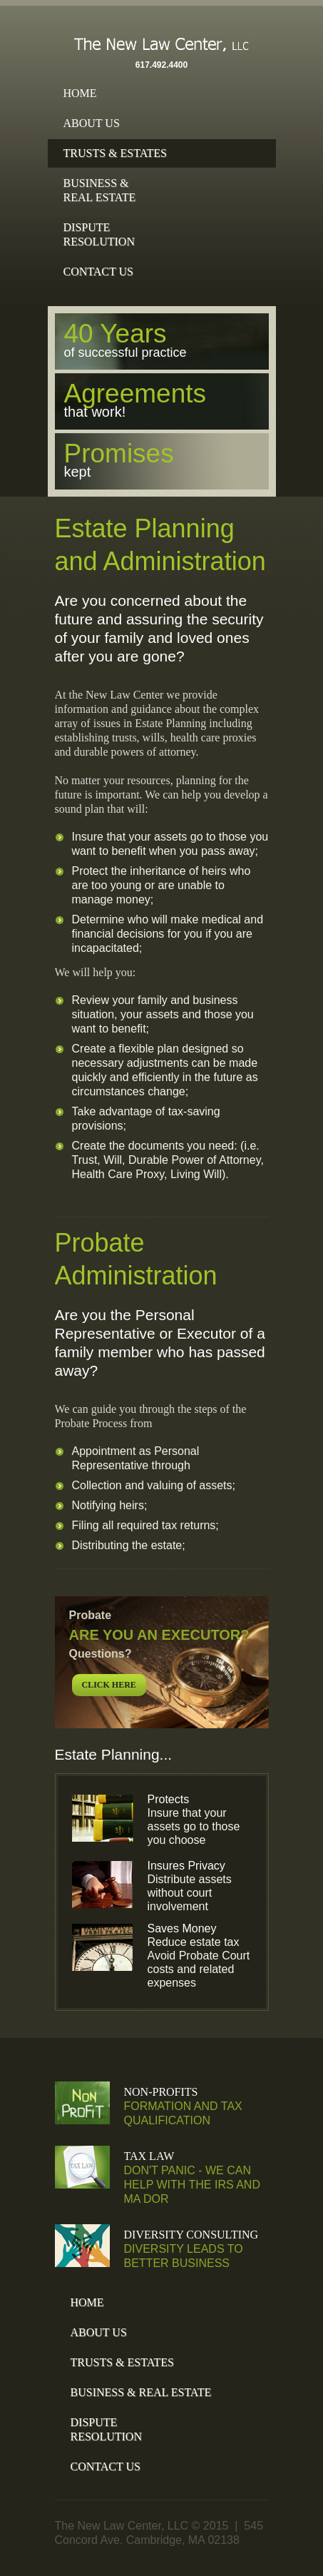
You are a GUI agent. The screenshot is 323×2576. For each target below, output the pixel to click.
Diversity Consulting (191, 2234)
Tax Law (149, 2156)
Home (80, 93)
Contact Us (98, 271)
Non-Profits (161, 2092)
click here (109, 1685)
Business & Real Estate (141, 2392)
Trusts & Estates (115, 153)
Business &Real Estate (99, 190)
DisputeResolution (99, 234)
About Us (91, 123)
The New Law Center (162, 48)
